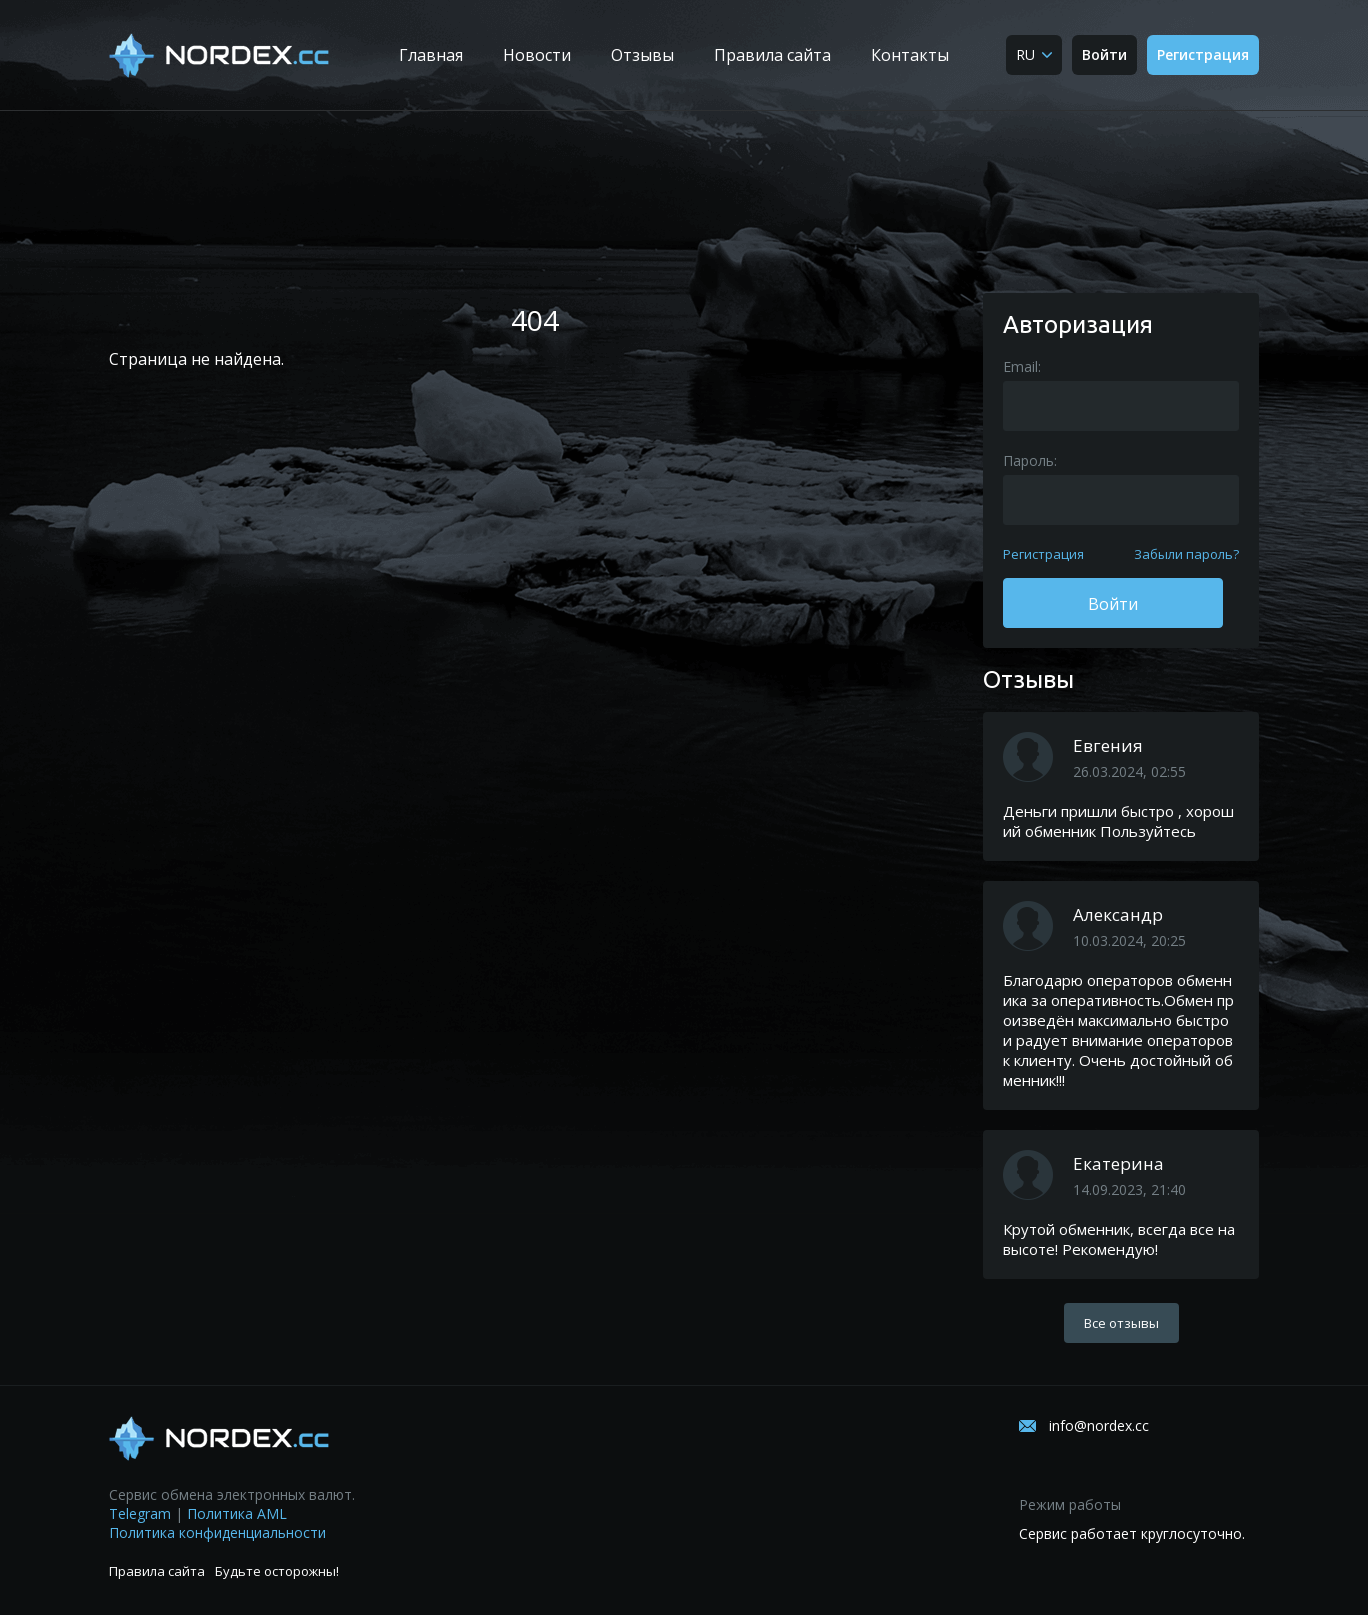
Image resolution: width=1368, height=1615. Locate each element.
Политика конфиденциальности (217, 1532)
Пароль (1028, 460)
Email (1020, 366)
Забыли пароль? (1186, 554)
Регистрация (1203, 54)
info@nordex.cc (1099, 1425)
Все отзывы (1121, 1323)
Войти (1104, 54)
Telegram (140, 1513)
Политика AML (237, 1513)
